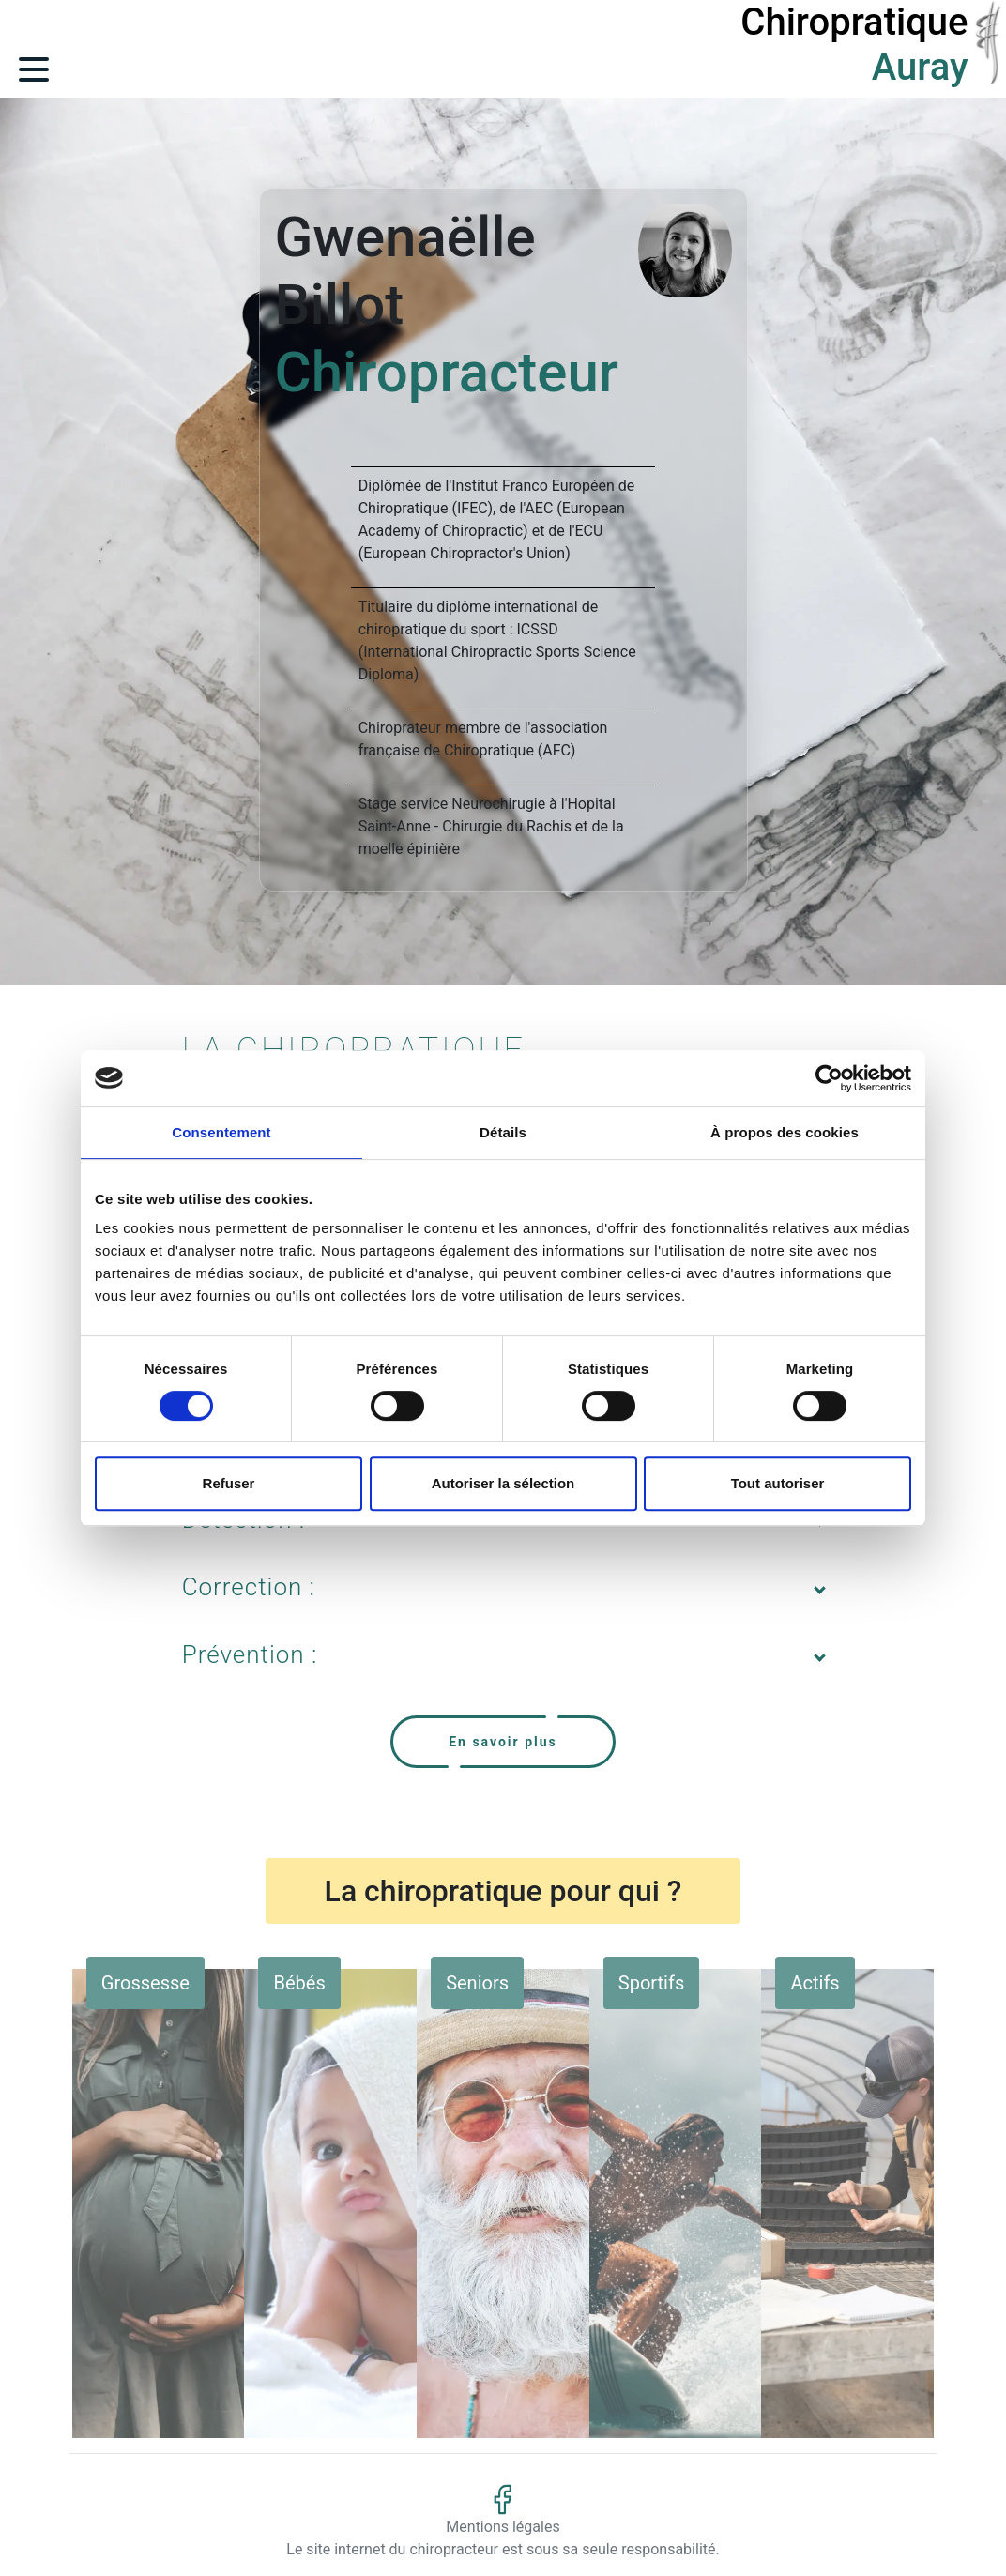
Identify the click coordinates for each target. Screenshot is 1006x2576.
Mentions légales (502, 2527)
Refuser (229, 1483)
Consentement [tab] (221, 1132)
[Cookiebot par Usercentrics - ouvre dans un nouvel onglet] (829, 1078)
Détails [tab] (503, 1132)
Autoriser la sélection (503, 1483)
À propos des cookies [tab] (784, 1132)
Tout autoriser (778, 1483)
